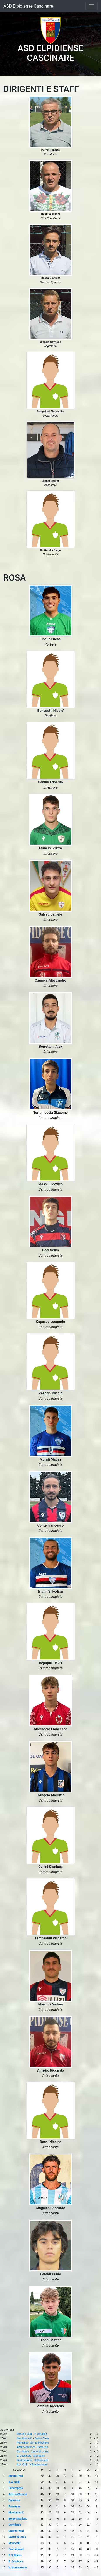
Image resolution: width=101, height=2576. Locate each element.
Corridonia (23, 2451)
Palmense (23, 2442)
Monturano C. (25, 2438)
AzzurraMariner (26, 2447)
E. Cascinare (24, 2455)
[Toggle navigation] (91, 6)
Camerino (42, 2447)
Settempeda (41, 2460)
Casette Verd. (25, 2434)
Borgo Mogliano (39, 2442)
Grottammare (24, 2460)
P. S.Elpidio (41, 2434)
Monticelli (39, 2455)
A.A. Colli (22, 2464)
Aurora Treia (42, 2438)
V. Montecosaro (38, 2464)
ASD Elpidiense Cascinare (28, 6)
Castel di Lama (39, 2451)
